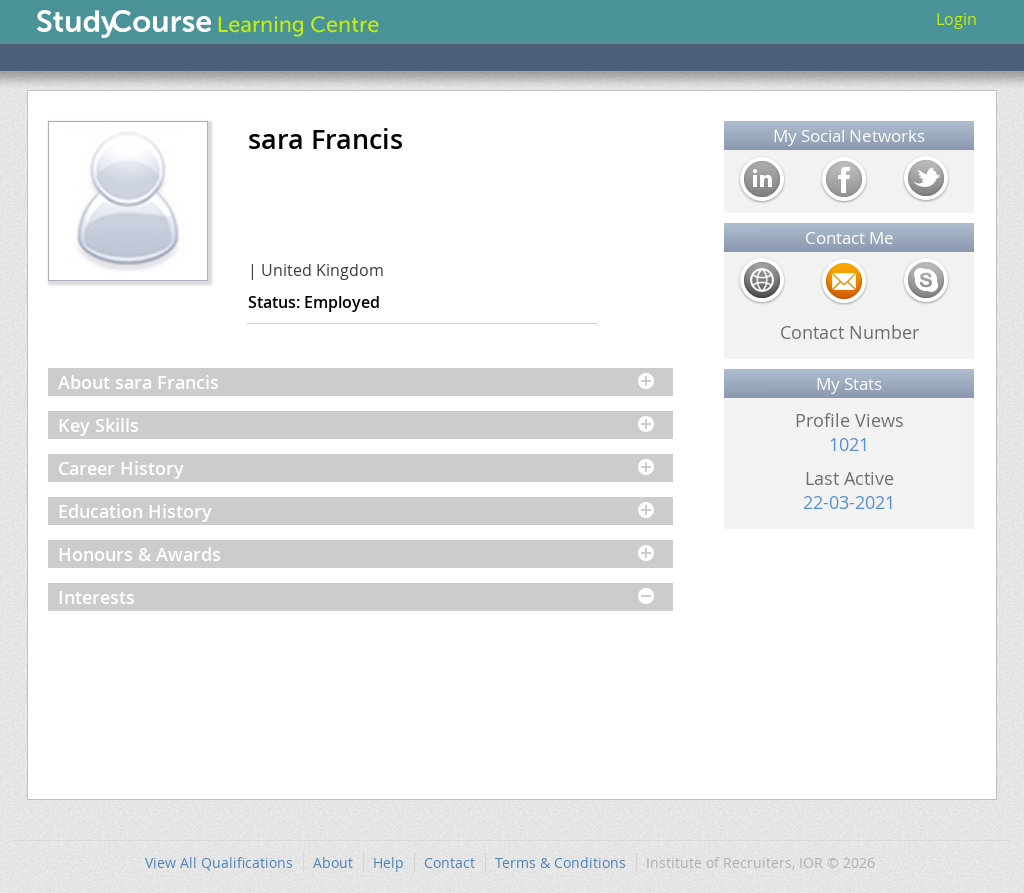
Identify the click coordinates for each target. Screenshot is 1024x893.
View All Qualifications (219, 862)
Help (388, 862)
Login (956, 19)
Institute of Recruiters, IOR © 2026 (760, 862)
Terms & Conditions (560, 862)
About (333, 862)
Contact (449, 862)
